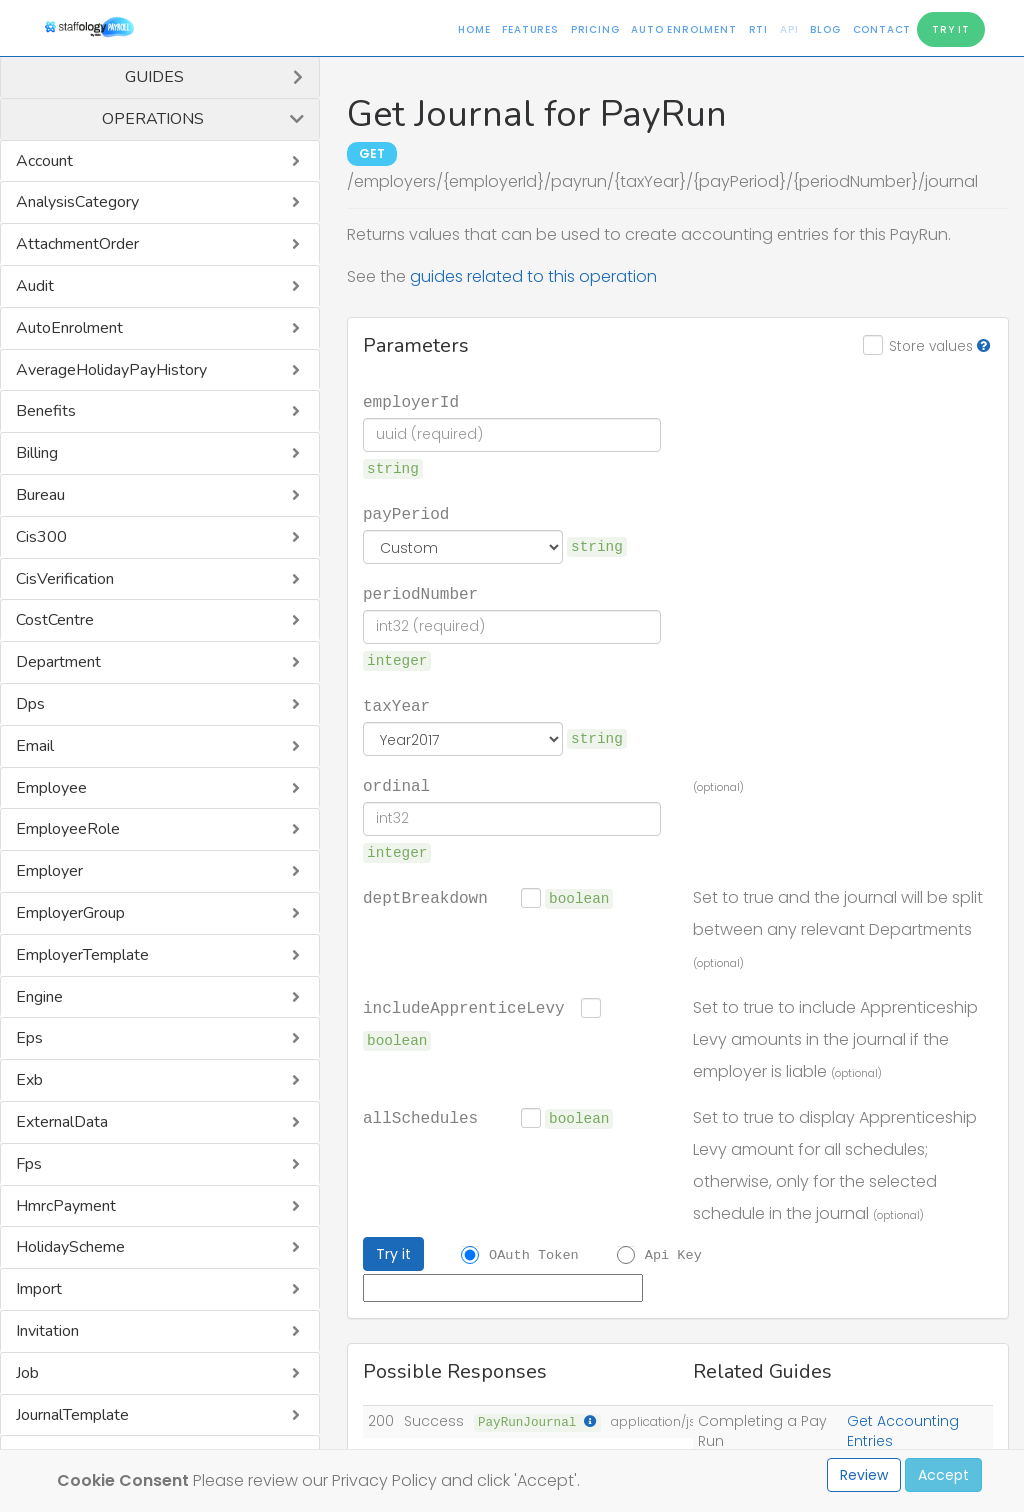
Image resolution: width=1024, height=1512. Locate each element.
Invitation (47, 1331)
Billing (37, 453)
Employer (49, 871)
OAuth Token (534, 1254)
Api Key (673, 1254)
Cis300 (41, 537)
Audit (35, 286)
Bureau (40, 495)
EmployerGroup (70, 913)
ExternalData (62, 1122)
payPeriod (406, 513)
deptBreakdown (425, 897)
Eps (29, 1038)
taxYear (396, 705)
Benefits (46, 411)
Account (44, 161)
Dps (30, 704)
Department (58, 662)
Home (474, 29)
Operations (153, 119)
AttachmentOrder (77, 244)
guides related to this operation (533, 276)
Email (35, 746)
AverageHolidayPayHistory (111, 370)
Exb (29, 1080)
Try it (393, 1254)
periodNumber (420, 593)
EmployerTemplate (82, 955)
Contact (882, 29)
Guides (154, 77)
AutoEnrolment (69, 328)
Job (27, 1373)
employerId (411, 401)
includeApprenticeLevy (464, 1007)
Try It (951, 29)
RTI (758, 29)
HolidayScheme (70, 1247)
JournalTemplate (72, 1415)
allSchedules (420, 1117)
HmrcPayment (66, 1206)
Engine (39, 997)
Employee (51, 788)
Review (864, 1475)
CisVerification (65, 579)
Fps (29, 1164)
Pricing (595, 29)
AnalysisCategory (77, 202)
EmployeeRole (68, 829)
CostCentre (55, 620)
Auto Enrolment (683, 29)
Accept (943, 1475)
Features (530, 29)
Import (39, 1289)
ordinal (396, 785)
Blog (825, 29)
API (789, 29)
